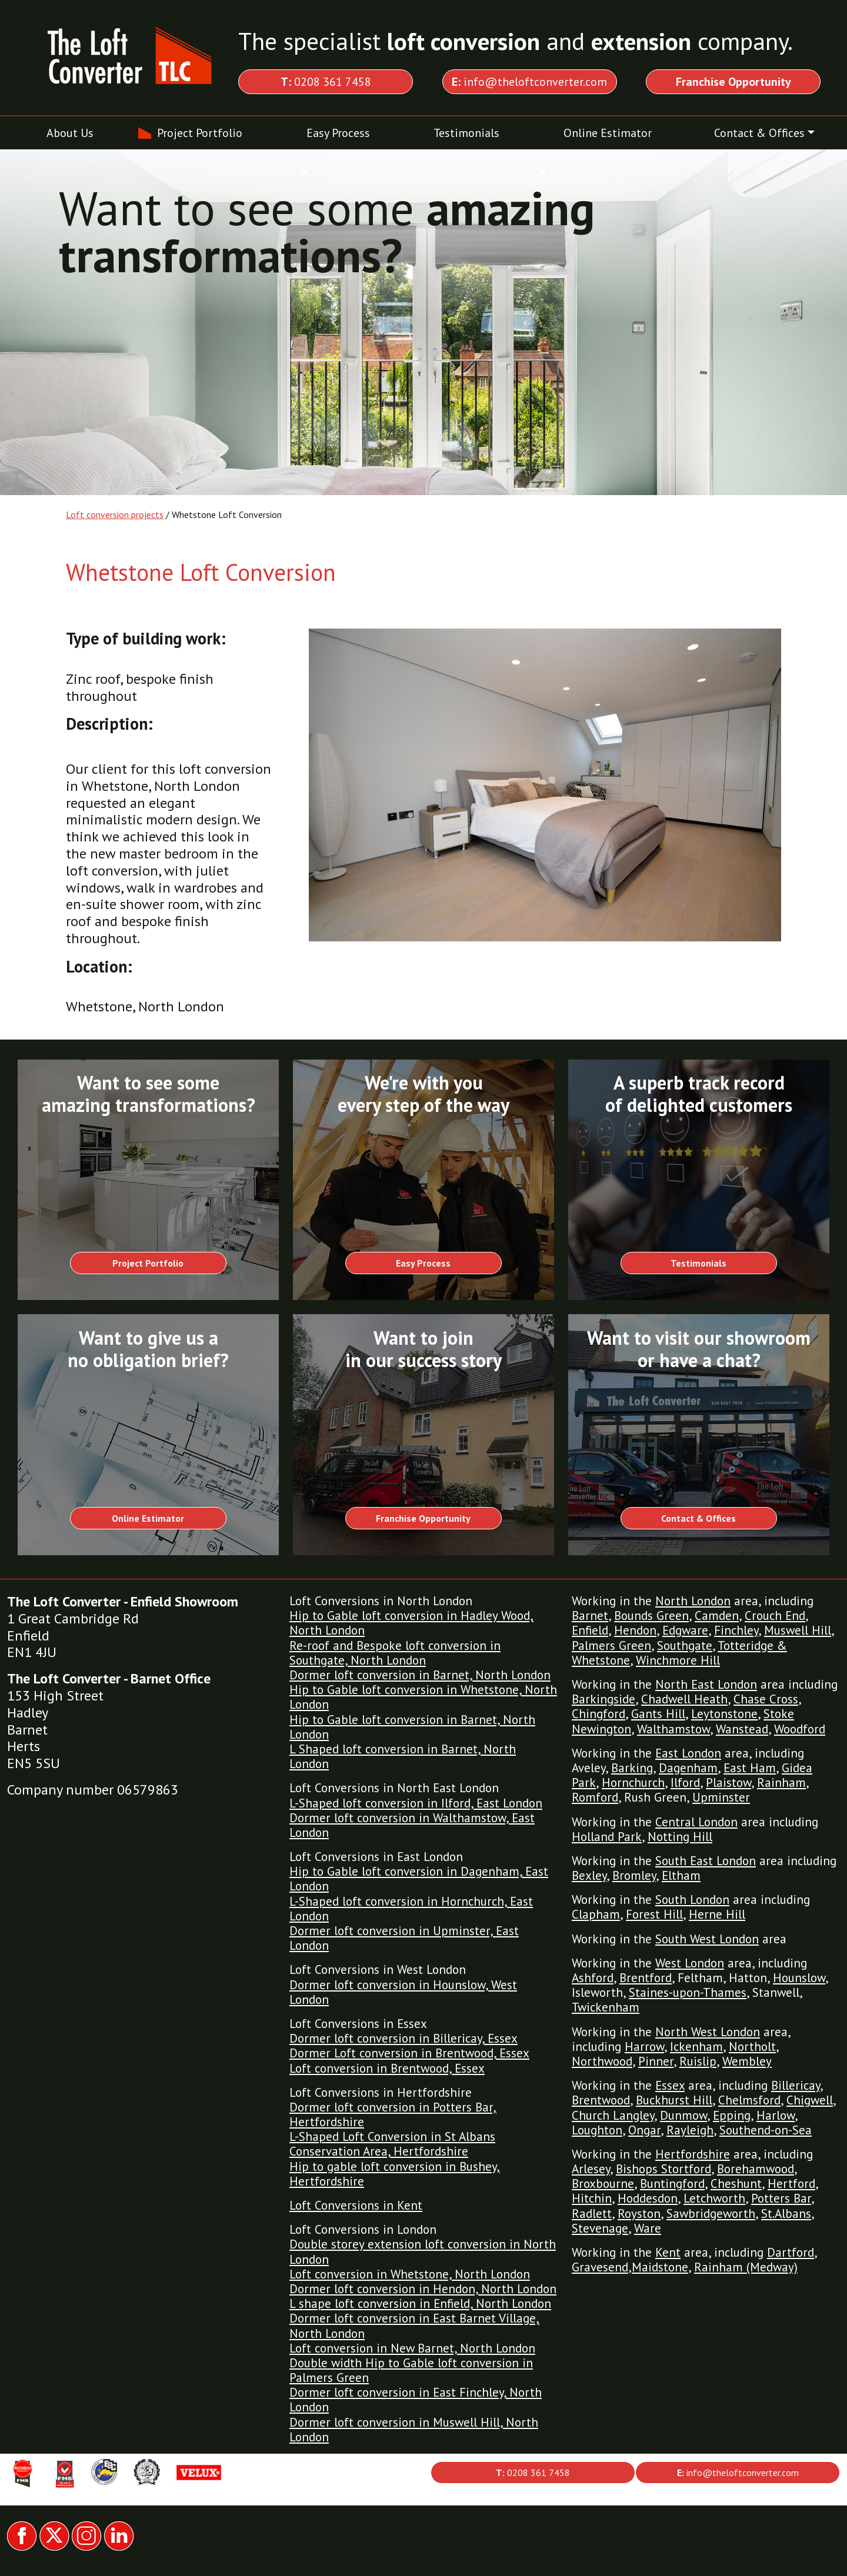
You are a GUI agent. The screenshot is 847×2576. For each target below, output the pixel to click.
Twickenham (605, 2007)
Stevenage (600, 2228)
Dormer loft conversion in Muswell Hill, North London (413, 2429)
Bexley (589, 1875)
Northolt (752, 2046)
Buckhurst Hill (674, 2100)
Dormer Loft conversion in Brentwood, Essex (409, 2053)
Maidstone (660, 2267)
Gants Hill (658, 1714)
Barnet (590, 1615)
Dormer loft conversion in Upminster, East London (404, 1938)
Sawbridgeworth (710, 2213)
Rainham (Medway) (746, 2267)
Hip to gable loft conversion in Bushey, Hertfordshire (394, 2174)
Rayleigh (689, 2130)
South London (692, 1899)
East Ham (749, 1768)
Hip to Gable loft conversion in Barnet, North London (412, 1727)
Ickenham (696, 2046)
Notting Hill (680, 1837)
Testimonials (466, 133)
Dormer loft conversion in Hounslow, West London (403, 1992)
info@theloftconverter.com (529, 81)
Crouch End (775, 1615)
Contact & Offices (759, 133)
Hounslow (799, 1978)
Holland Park (607, 1837)
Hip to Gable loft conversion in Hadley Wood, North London (411, 1623)
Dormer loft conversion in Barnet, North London (420, 1675)
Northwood (602, 2061)
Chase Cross (765, 1699)
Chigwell (809, 2100)
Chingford (598, 1714)
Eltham (681, 1875)
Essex (670, 2085)
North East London (706, 1684)
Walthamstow (673, 1729)
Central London (696, 1822)
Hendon (635, 1630)
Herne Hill (717, 1914)
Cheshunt (736, 2183)
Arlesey (591, 2169)
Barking (632, 1768)
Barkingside (603, 1699)
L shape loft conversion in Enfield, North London (420, 2303)
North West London (707, 2032)
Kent (668, 2252)
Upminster (721, 1797)
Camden (717, 1615)
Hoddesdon (648, 2198)
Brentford (645, 1978)
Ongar (644, 2130)
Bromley (634, 1875)
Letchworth (714, 2198)
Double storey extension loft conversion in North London (422, 2251)
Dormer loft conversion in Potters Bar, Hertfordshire (392, 2114)
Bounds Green (651, 1615)
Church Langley (613, 2115)
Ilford (685, 1782)
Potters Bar (781, 2198)
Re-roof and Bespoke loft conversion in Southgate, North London (395, 1653)
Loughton (597, 2130)
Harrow (644, 2046)
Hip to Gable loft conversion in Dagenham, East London (418, 1878)
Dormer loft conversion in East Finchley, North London (415, 2399)
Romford (595, 1797)
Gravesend (600, 2267)
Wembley (747, 2061)
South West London (707, 1939)
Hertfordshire (692, 2154)
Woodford (799, 1729)
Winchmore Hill (678, 1660)
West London (689, 1963)
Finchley (736, 1630)
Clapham (596, 1914)
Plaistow (728, 1782)
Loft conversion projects (115, 514)
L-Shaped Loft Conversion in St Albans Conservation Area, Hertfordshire (392, 2144)
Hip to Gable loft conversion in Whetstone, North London (423, 1697)
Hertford (791, 2183)
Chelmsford (749, 2100)
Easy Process (338, 133)
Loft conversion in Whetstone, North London (409, 2274)
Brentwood (601, 2100)
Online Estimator (607, 133)
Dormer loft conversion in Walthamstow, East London (412, 1825)
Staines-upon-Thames (687, 1992)
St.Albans (786, 2213)
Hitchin (592, 2198)
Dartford (790, 2252)
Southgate (684, 1645)
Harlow (775, 2115)
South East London (705, 1861)
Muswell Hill (797, 1630)
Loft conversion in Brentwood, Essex (387, 2068)
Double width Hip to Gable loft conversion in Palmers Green (411, 2370)
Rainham (781, 1782)
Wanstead (742, 1729)
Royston (639, 2213)
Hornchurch (633, 1782)
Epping (732, 2115)
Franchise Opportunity (423, 1518)
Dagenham (688, 1768)
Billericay (795, 2085)
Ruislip (697, 2061)
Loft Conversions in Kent (355, 2205)
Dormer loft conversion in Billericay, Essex (403, 2038)
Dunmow (683, 2115)
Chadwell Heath (684, 1699)
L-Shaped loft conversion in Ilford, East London (415, 1803)
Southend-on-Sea (765, 2130)
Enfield (590, 1630)
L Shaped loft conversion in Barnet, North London (402, 1756)
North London (693, 1601)
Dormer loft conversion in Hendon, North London (422, 2289)
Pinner (655, 2061)
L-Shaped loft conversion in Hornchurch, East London (411, 1908)
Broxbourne (603, 2183)
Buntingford (672, 2183)
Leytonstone (724, 1714)
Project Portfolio (199, 133)
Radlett (592, 2213)
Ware (647, 2228)
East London (688, 1753)
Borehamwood (755, 2169)
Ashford (592, 1978)
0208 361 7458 (326, 81)
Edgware (685, 1630)
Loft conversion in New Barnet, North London (412, 2348)
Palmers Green (611, 1645)
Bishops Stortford (663, 2169)
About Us (70, 133)
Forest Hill (654, 1914)
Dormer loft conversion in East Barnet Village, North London (414, 2325)
